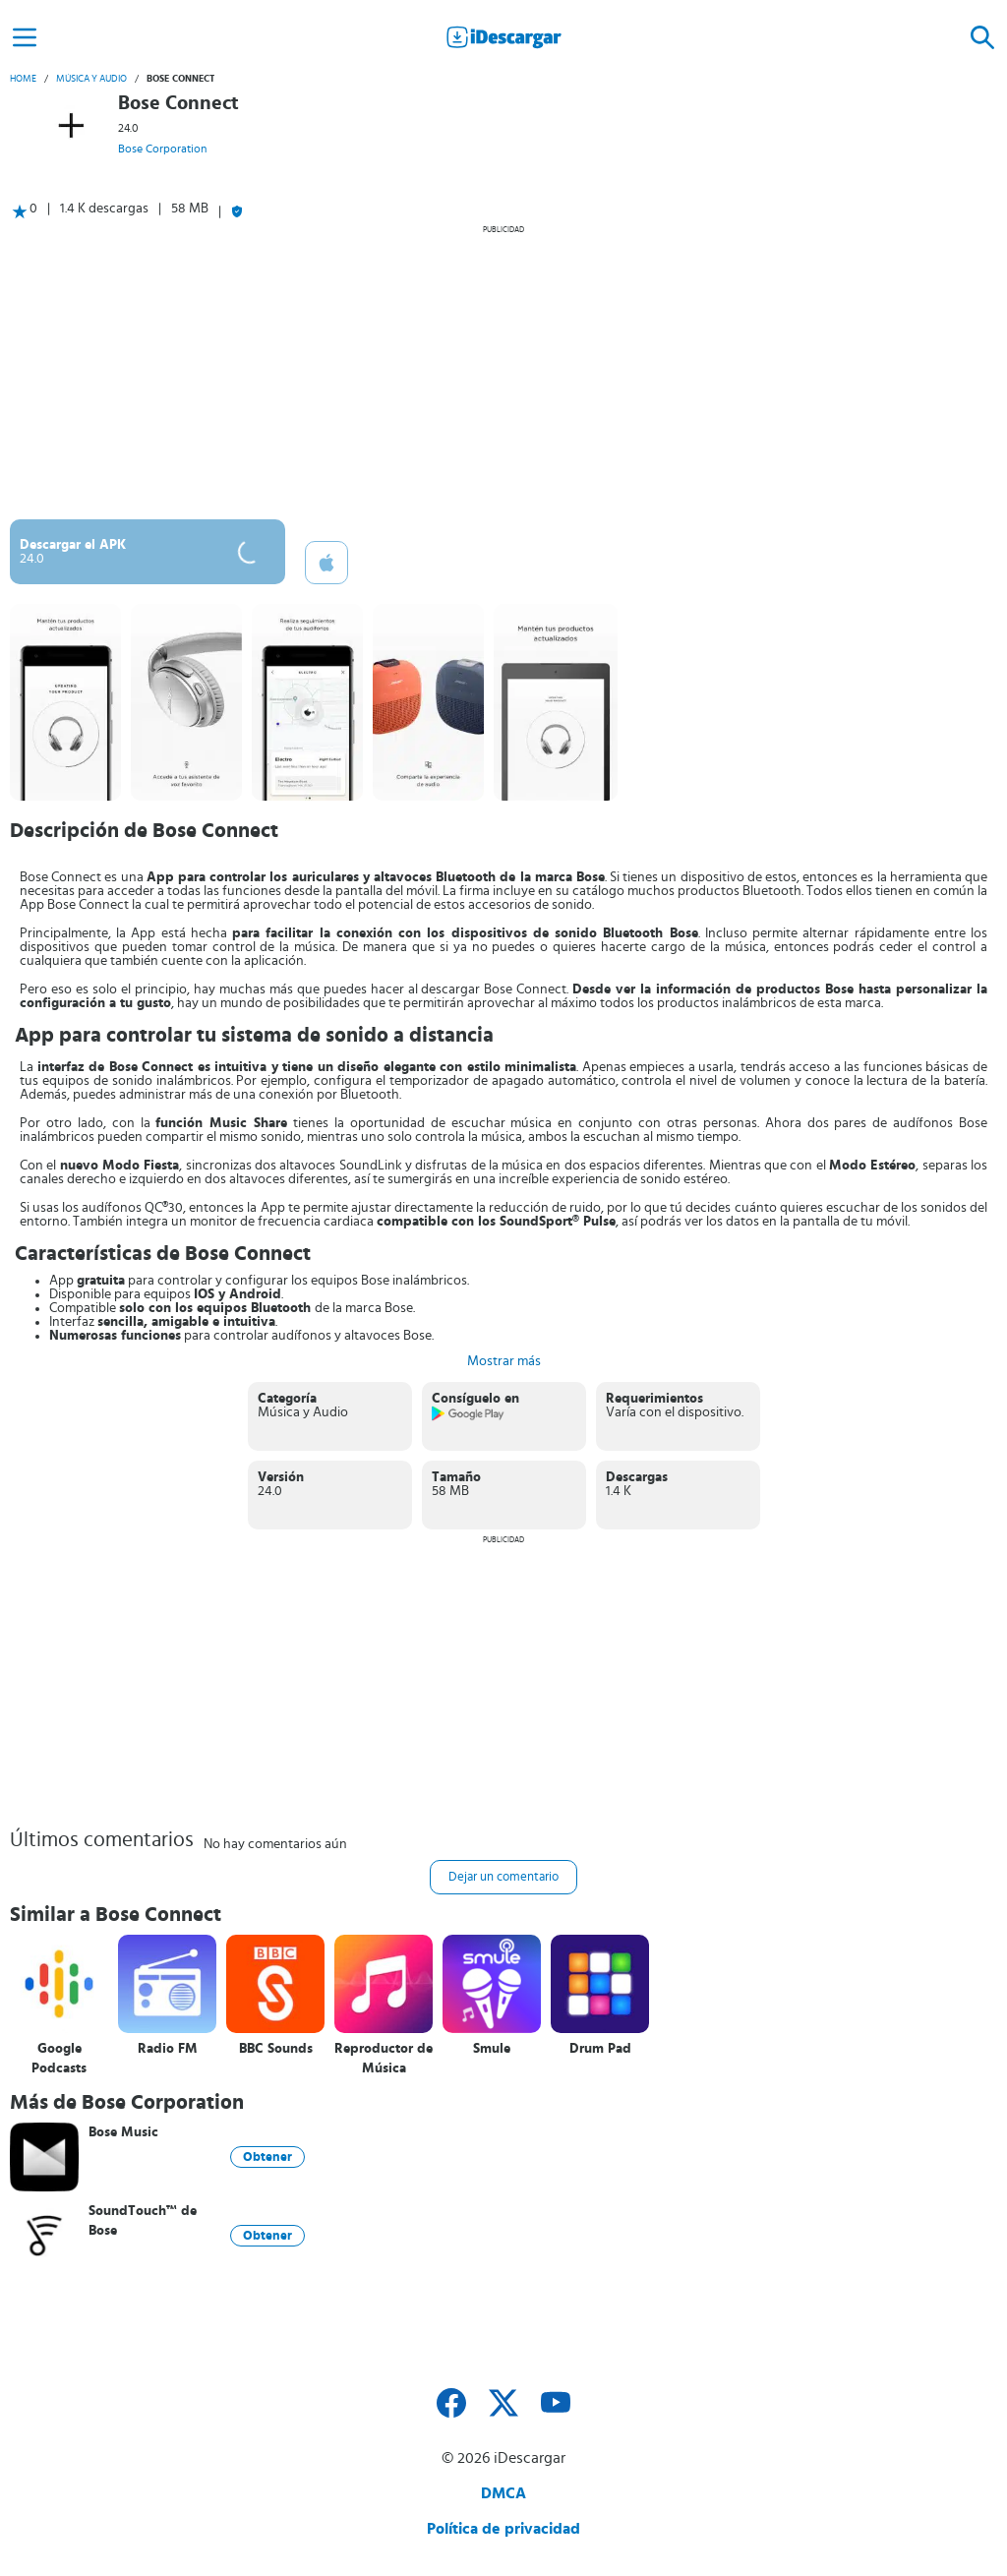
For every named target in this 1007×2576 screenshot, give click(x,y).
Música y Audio (91, 79)
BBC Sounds (276, 2049)
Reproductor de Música (383, 2058)
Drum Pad (600, 2049)
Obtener (267, 2157)
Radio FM (168, 2049)
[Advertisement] (503, 371)
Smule (491, 2049)
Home (23, 79)
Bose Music (123, 2132)
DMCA (503, 2493)
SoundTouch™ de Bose (143, 2221)
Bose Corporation (162, 148)
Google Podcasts (59, 2058)
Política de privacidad (503, 2529)
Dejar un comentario (503, 1877)
